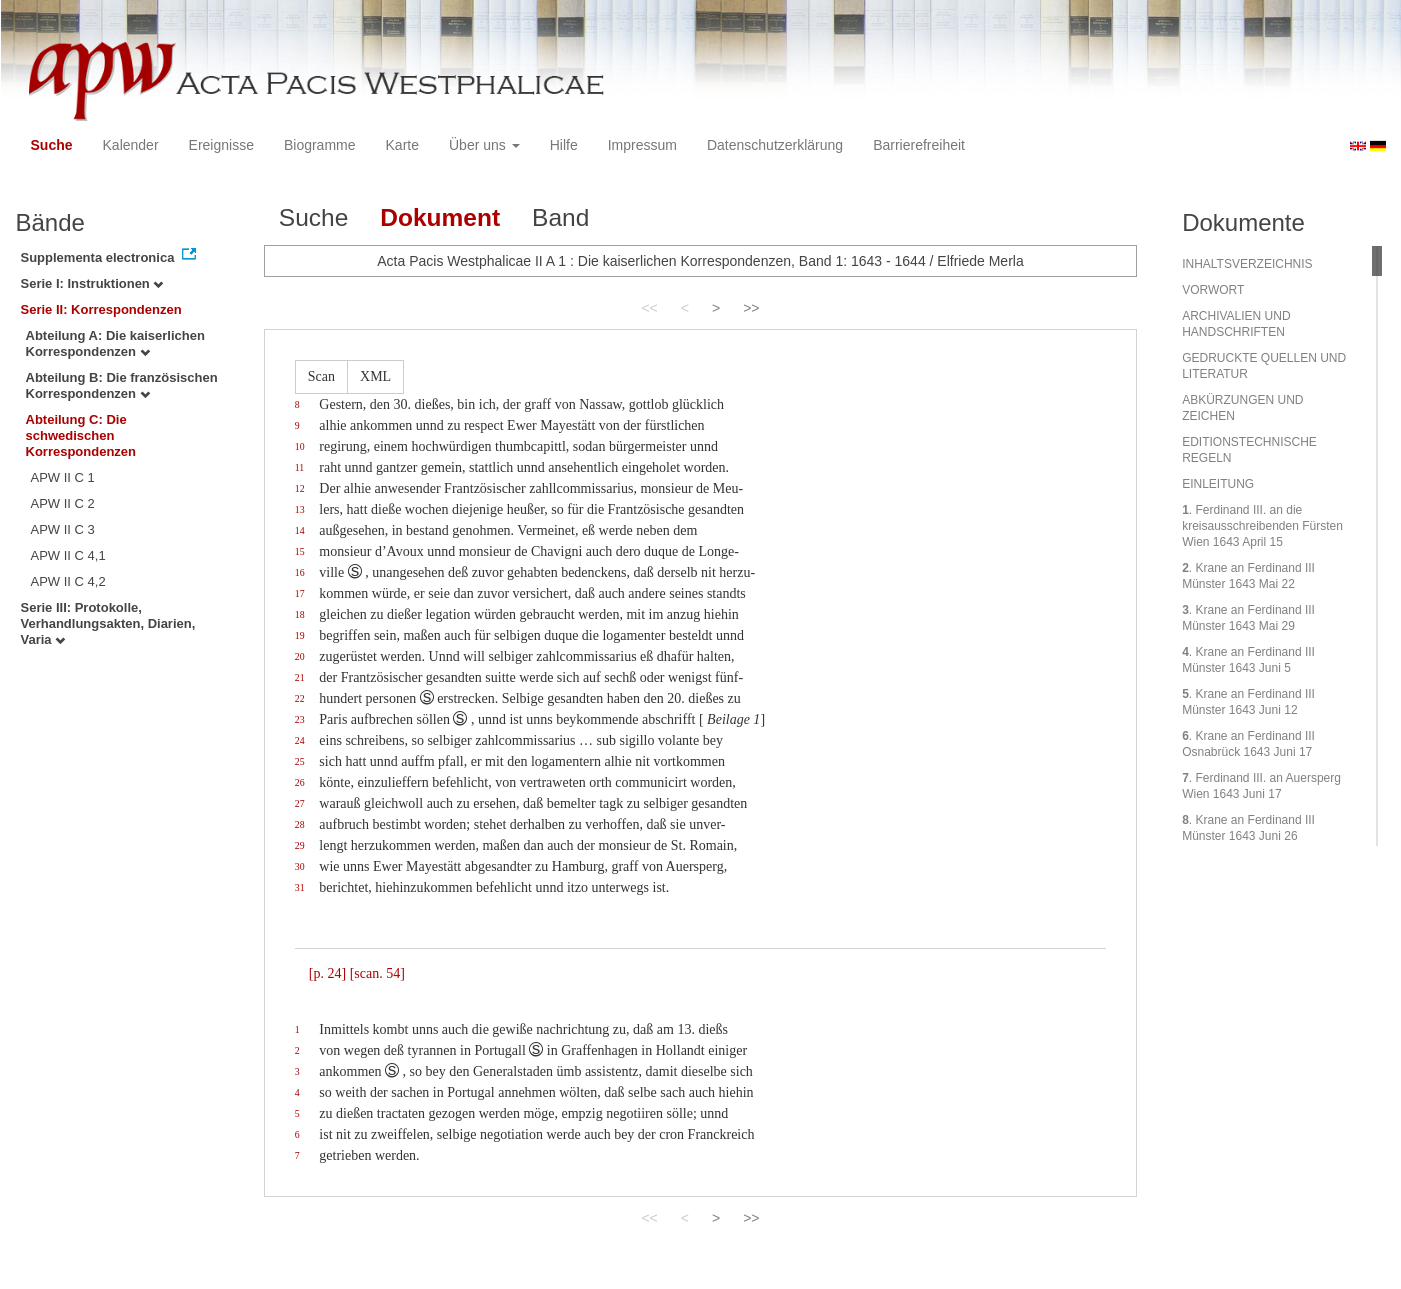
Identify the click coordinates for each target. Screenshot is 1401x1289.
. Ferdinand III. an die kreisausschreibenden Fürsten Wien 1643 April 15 (1262, 526)
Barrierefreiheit (919, 145)
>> (751, 308)
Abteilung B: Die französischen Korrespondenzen (122, 385)
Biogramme (320, 145)
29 (300, 845)
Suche (52, 145)
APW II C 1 (63, 477)
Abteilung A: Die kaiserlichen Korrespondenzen (115, 343)
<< (649, 308)
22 (300, 698)
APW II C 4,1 (68, 555)
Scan (321, 376)
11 (299, 467)
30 (300, 866)
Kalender (131, 145)
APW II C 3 (63, 529)
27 (300, 803)
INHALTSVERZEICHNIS (1247, 264)
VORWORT (1213, 290)
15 (300, 551)
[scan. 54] (377, 973)
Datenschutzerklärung (775, 145)
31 (300, 887)
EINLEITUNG (1218, 484)
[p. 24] (327, 973)
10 (300, 446)
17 (300, 593)
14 (300, 530)
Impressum (642, 145)
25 (300, 761)
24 (300, 740)
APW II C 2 (63, 503)
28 (300, 824)
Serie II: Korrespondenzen (101, 309)
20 (300, 656)
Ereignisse (221, 145)
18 (300, 614)
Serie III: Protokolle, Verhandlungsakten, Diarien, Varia (108, 623)
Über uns (484, 145)
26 (300, 782)
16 (300, 572)
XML (375, 376)
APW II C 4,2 (68, 581)
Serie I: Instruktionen (92, 283)
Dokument (440, 217)
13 (300, 509)
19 (300, 635)
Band (560, 217)
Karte (402, 145)
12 (300, 488)
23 (300, 719)
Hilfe (564, 145)
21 (300, 677)
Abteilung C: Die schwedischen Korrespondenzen (81, 435)
